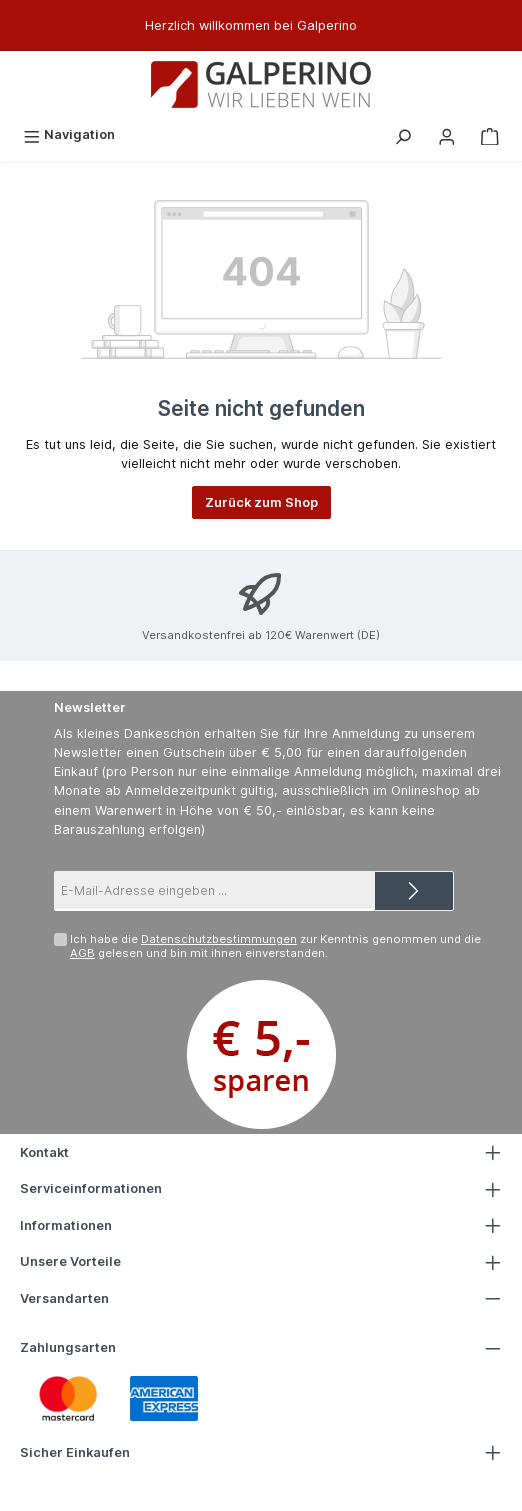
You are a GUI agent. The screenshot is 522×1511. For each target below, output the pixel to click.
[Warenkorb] (490, 134)
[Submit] (414, 891)
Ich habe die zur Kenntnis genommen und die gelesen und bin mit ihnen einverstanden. (275, 945)
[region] (261, 25)
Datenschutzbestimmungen (219, 939)
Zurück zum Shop (261, 502)
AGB (82, 953)
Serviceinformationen (91, 1188)
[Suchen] (403, 134)
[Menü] (69, 134)
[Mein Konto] (447, 134)
